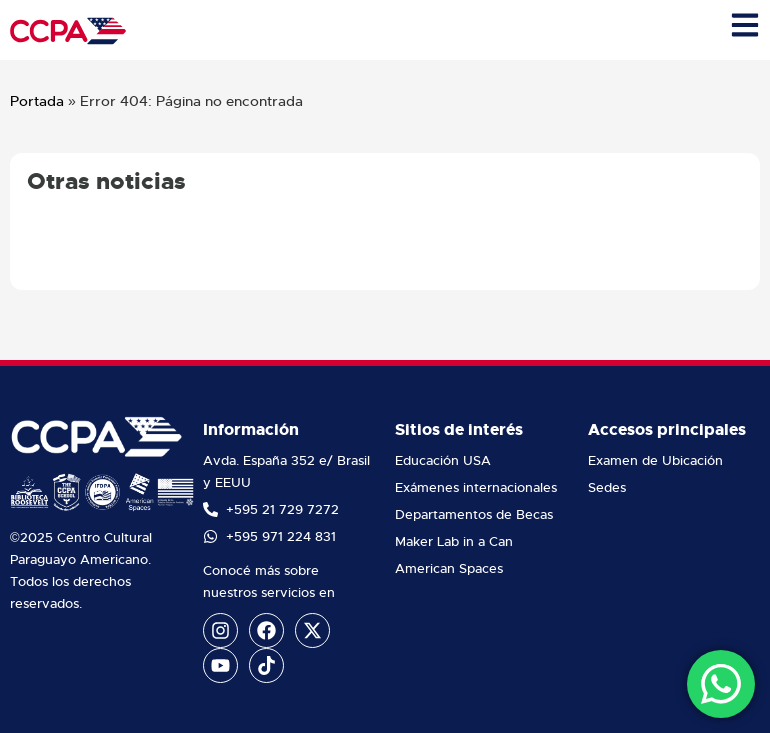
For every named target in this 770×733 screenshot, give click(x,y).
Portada (37, 101)
